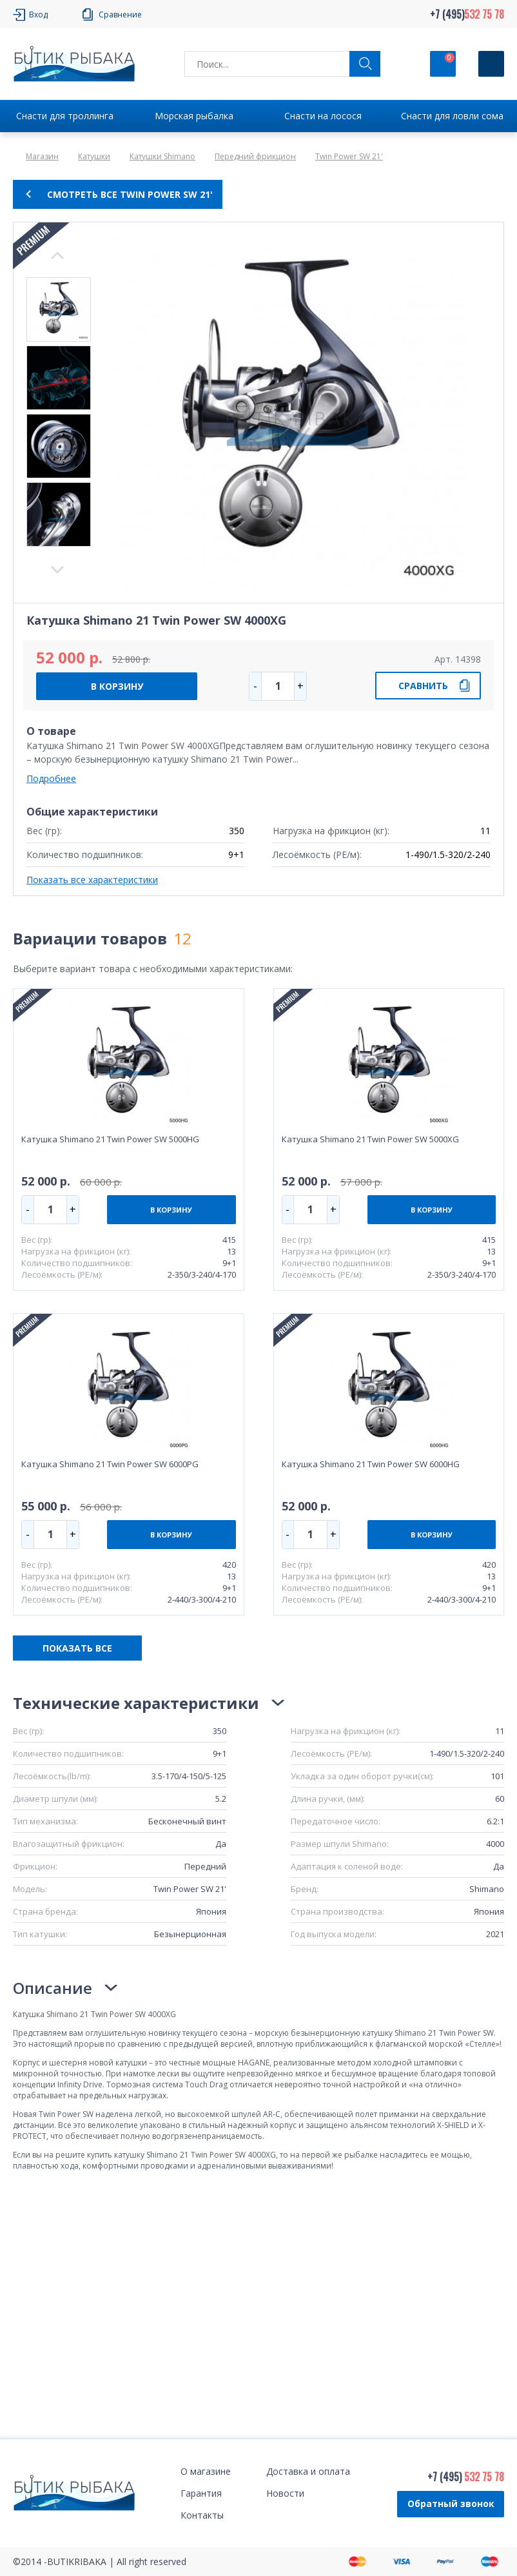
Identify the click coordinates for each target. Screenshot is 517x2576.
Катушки (94, 156)
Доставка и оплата (308, 2471)
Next (57, 255)
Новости (285, 2493)
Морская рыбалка (194, 116)
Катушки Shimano (162, 156)
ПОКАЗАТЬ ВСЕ (77, 1648)
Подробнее (51, 778)
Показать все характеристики (92, 879)
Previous (57, 570)
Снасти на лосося (323, 116)
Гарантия (201, 2493)
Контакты (202, 2515)
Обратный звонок (450, 2503)
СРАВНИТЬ (423, 685)
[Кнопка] (491, 64)
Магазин (42, 156)
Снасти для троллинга (64, 116)
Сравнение (120, 14)
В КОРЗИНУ (117, 686)
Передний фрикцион (255, 156)
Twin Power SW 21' (349, 156)
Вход (38, 14)
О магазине (205, 2471)
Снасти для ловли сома (452, 116)
